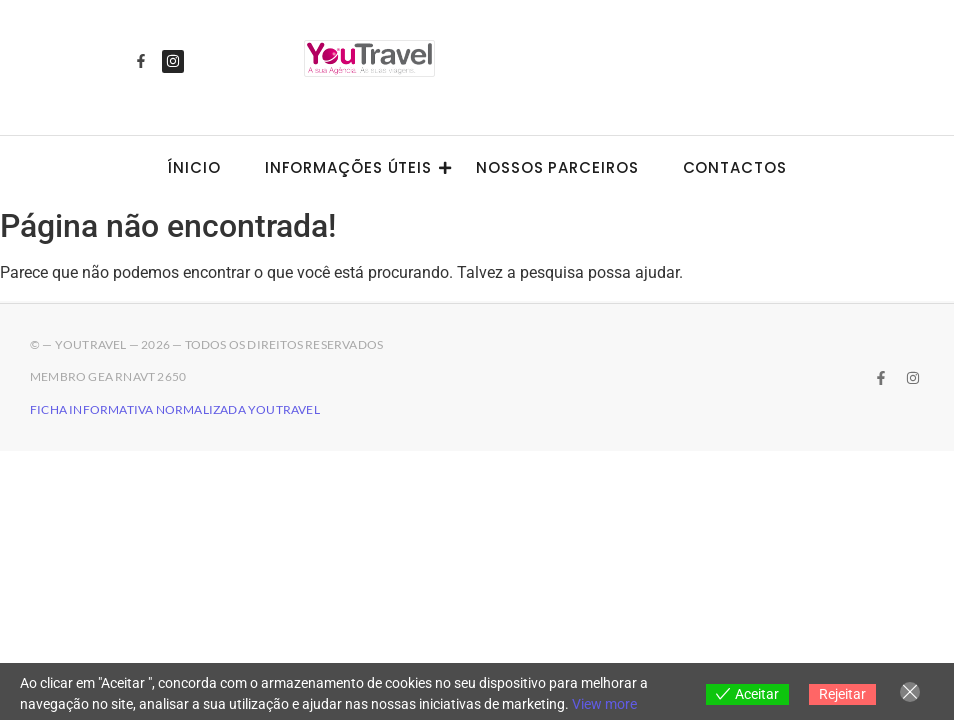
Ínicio (193, 167)
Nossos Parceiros (557, 167)
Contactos (735, 167)
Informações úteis (354, 167)
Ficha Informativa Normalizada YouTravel (175, 409)
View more (604, 704)
